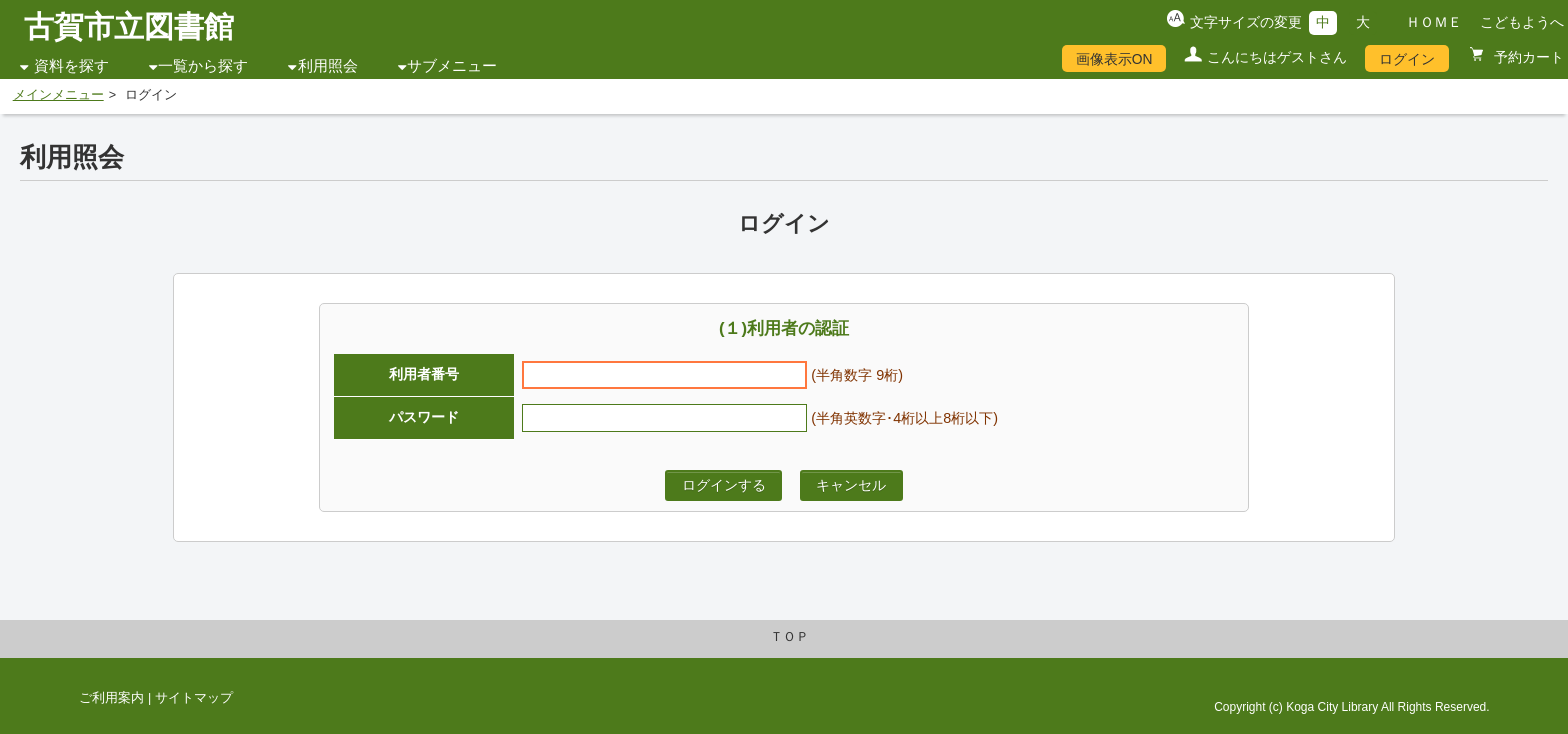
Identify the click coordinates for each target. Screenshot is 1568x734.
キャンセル (851, 485)
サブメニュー (452, 66)
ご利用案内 (111, 698)
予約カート (1527, 57)
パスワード (424, 417)
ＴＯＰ (789, 637)
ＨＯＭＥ (1434, 22)
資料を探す (71, 66)
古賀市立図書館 (129, 26)
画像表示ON (1114, 59)
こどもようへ (1522, 22)
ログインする (724, 485)
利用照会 (328, 66)
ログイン (1407, 59)
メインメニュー (58, 95)
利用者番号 (424, 374)
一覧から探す (203, 66)
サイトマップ (194, 698)
